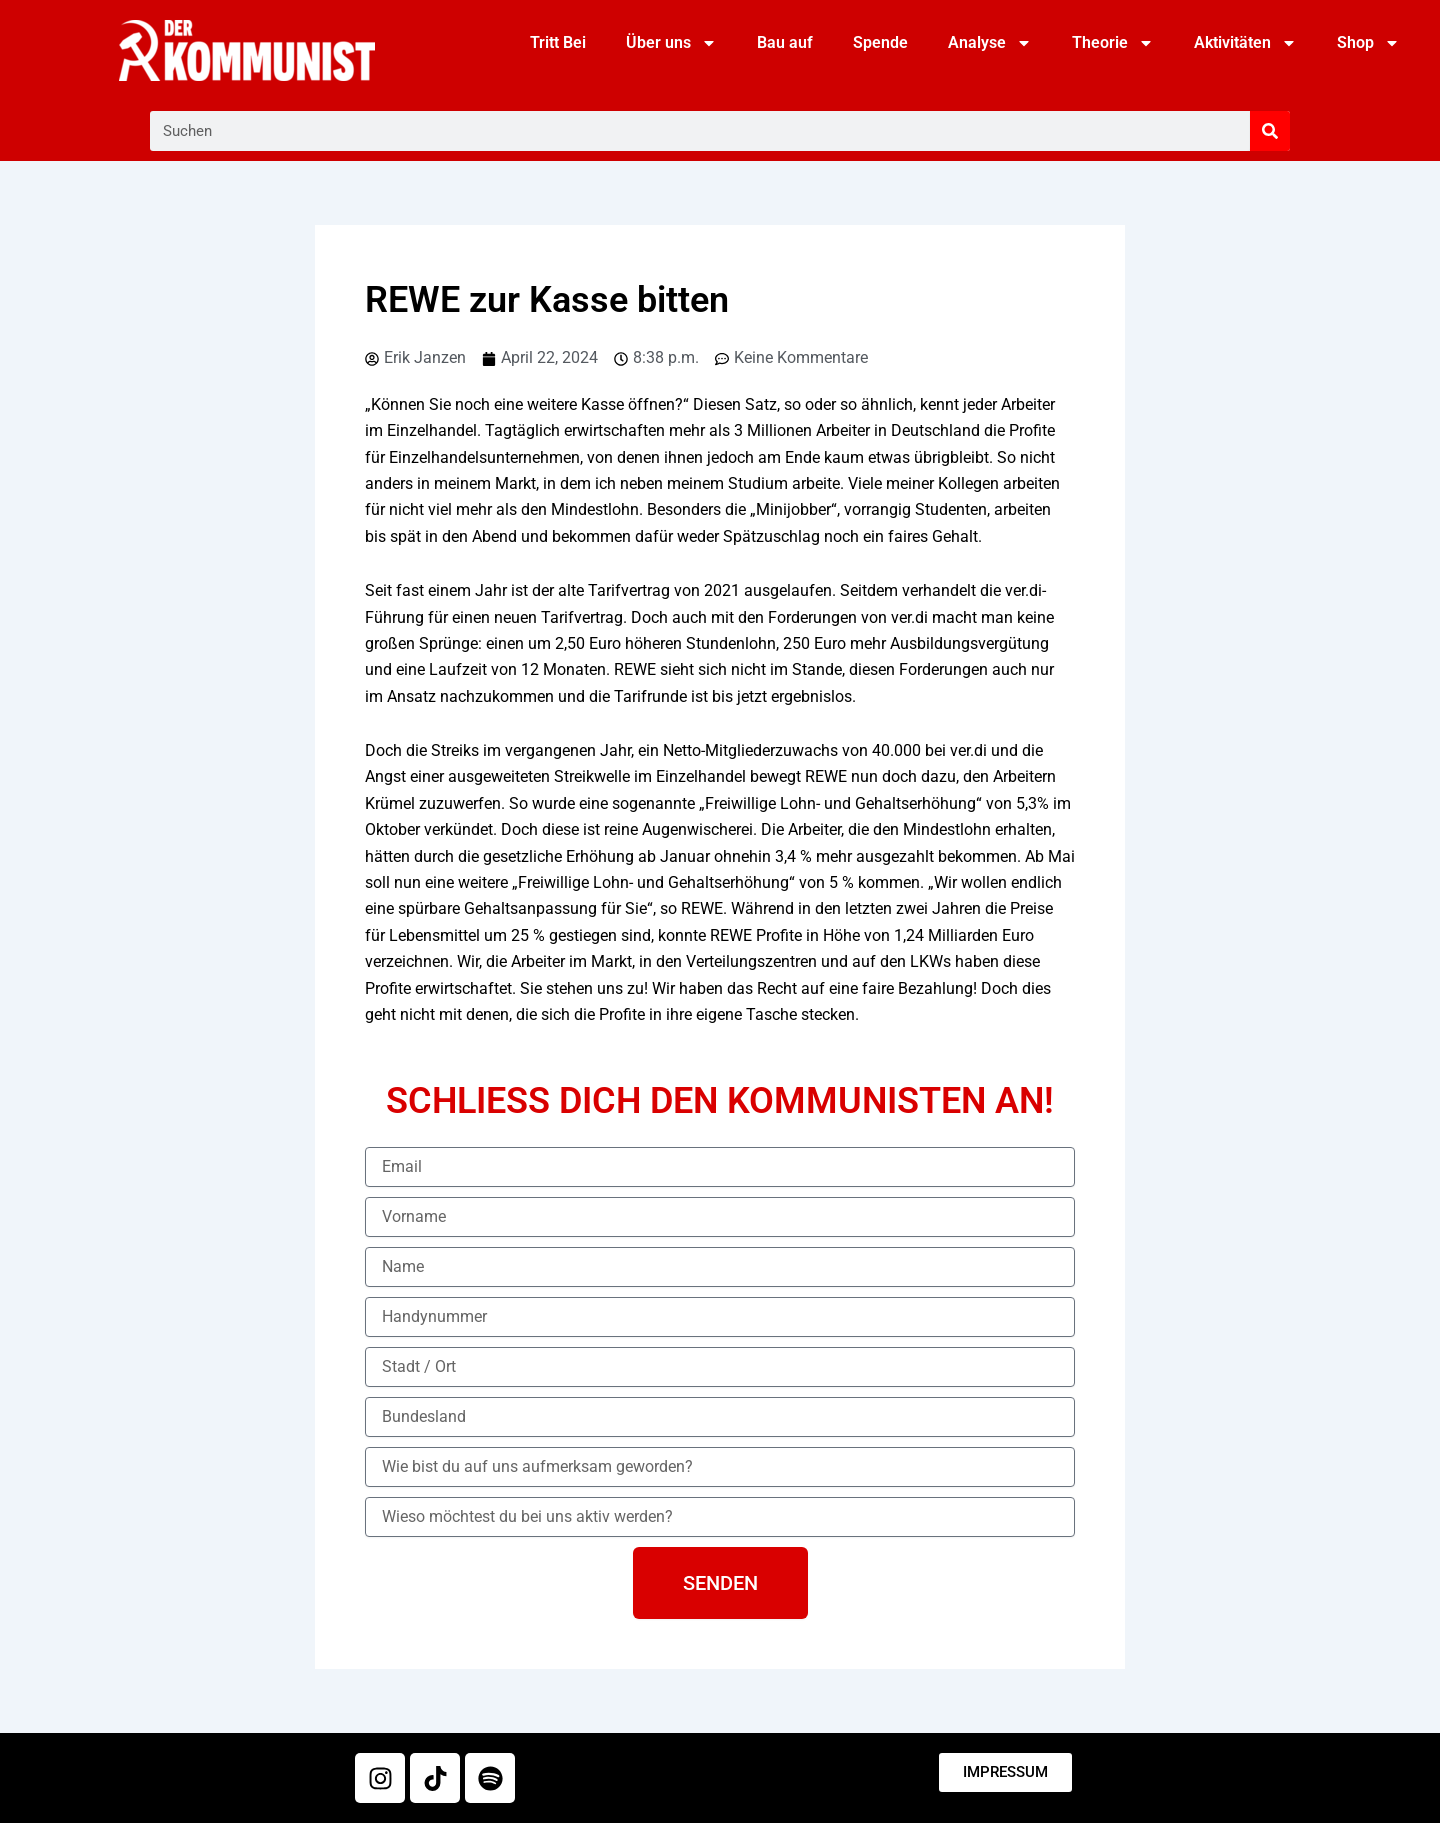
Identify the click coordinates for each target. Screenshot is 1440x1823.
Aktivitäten (1245, 43)
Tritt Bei (558, 42)
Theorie (1113, 43)
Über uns (671, 43)
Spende (880, 42)
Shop (1368, 43)
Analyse (990, 43)
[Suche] (1270, 131)
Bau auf (785, 42)
